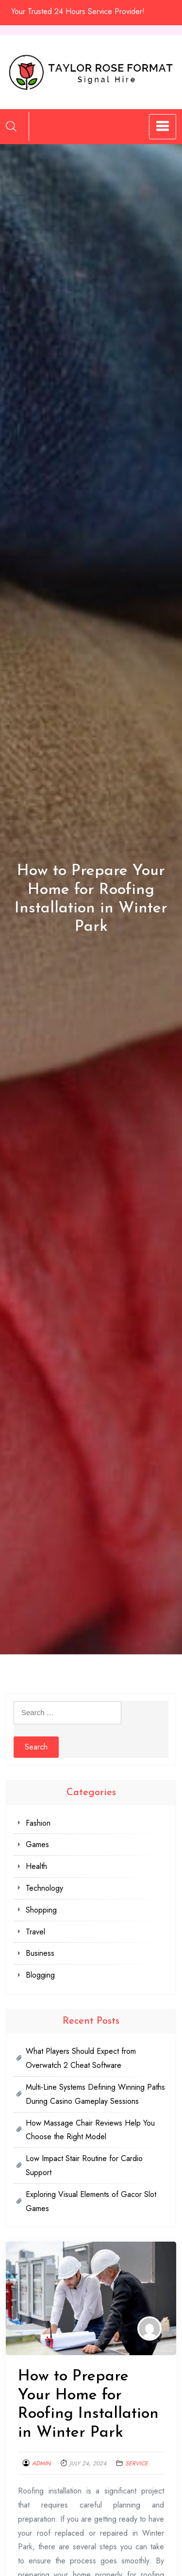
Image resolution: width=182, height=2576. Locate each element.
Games (37, 1844)
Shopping (41, 1909)
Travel (35, 1931)
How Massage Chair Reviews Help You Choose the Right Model (90, 2130)
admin (41, 2463)
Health (36, 1866)
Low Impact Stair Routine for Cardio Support (84, 2165)
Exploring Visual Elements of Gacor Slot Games (91, 2201)
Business (40, 1953)
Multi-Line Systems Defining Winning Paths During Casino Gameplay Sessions (95, 2094)
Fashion (38, 1823)
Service (136, 2463)
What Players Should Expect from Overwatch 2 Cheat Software (81, 2058)
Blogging (40, 1975)
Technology (44, 1888)
